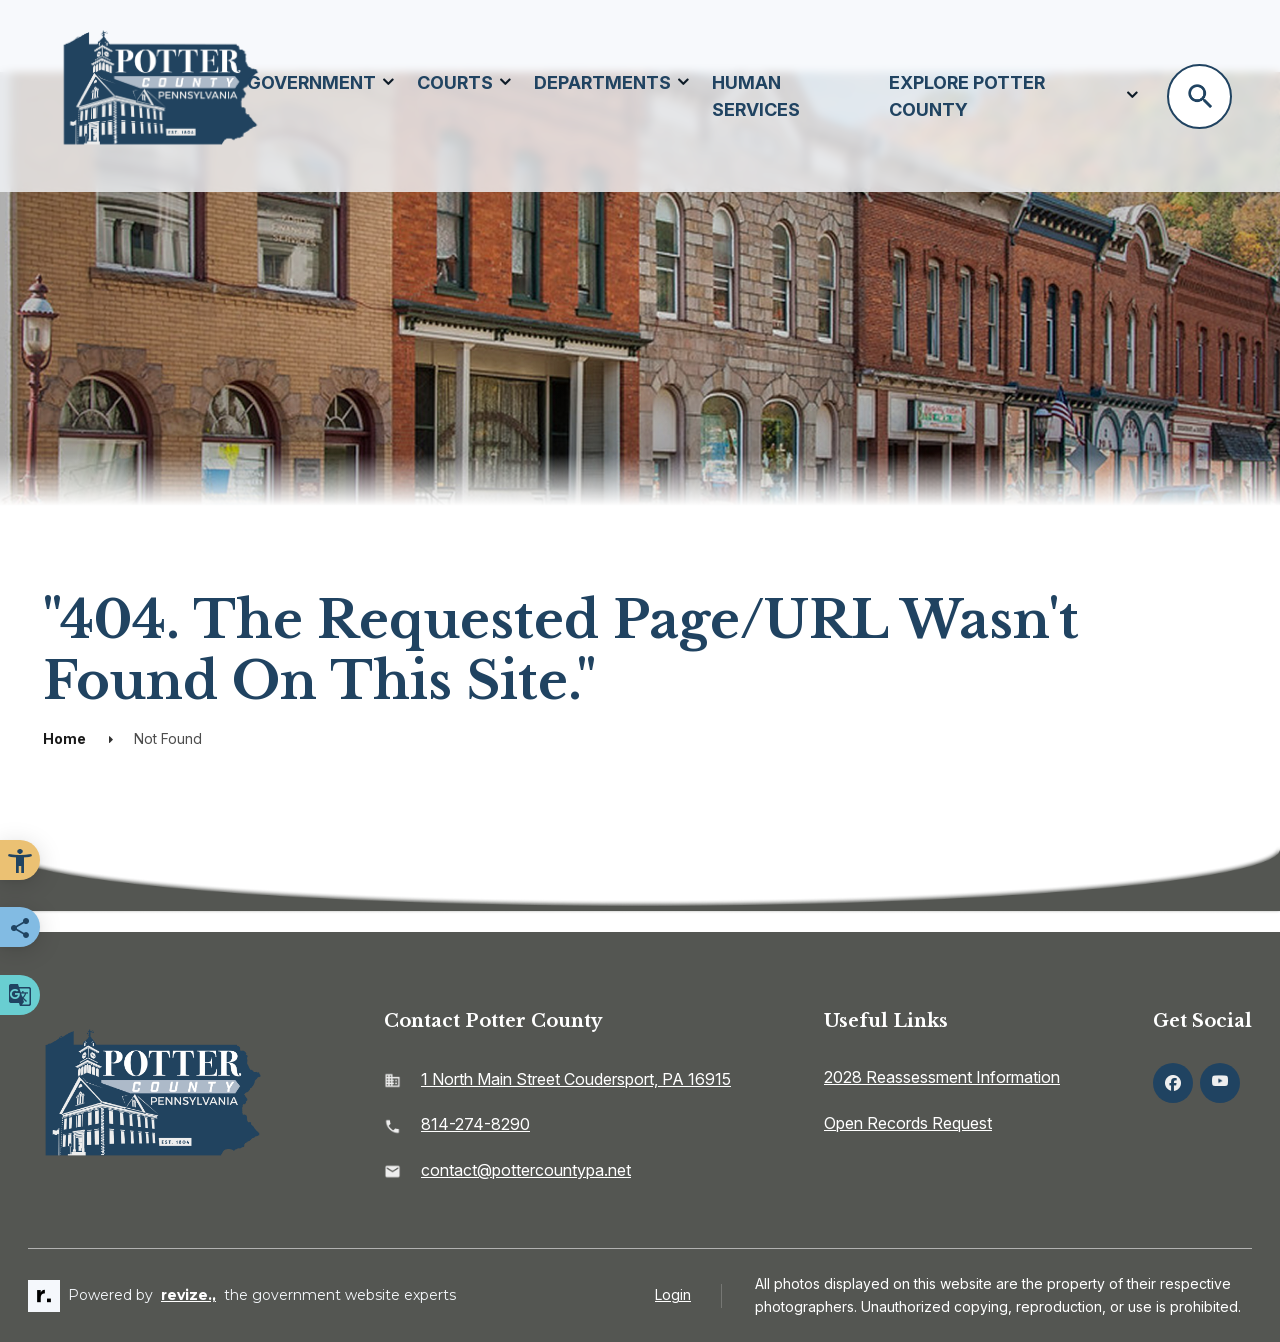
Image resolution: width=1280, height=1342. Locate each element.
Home (64, 738)
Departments (602, 82)
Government (311, 82)
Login (673, 1294)
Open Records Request (908, 1123)
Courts (455, 82)
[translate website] (20, 995)
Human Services (756, 96)
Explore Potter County (967, 96)
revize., (188, 1295)
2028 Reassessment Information (942, 1077)
